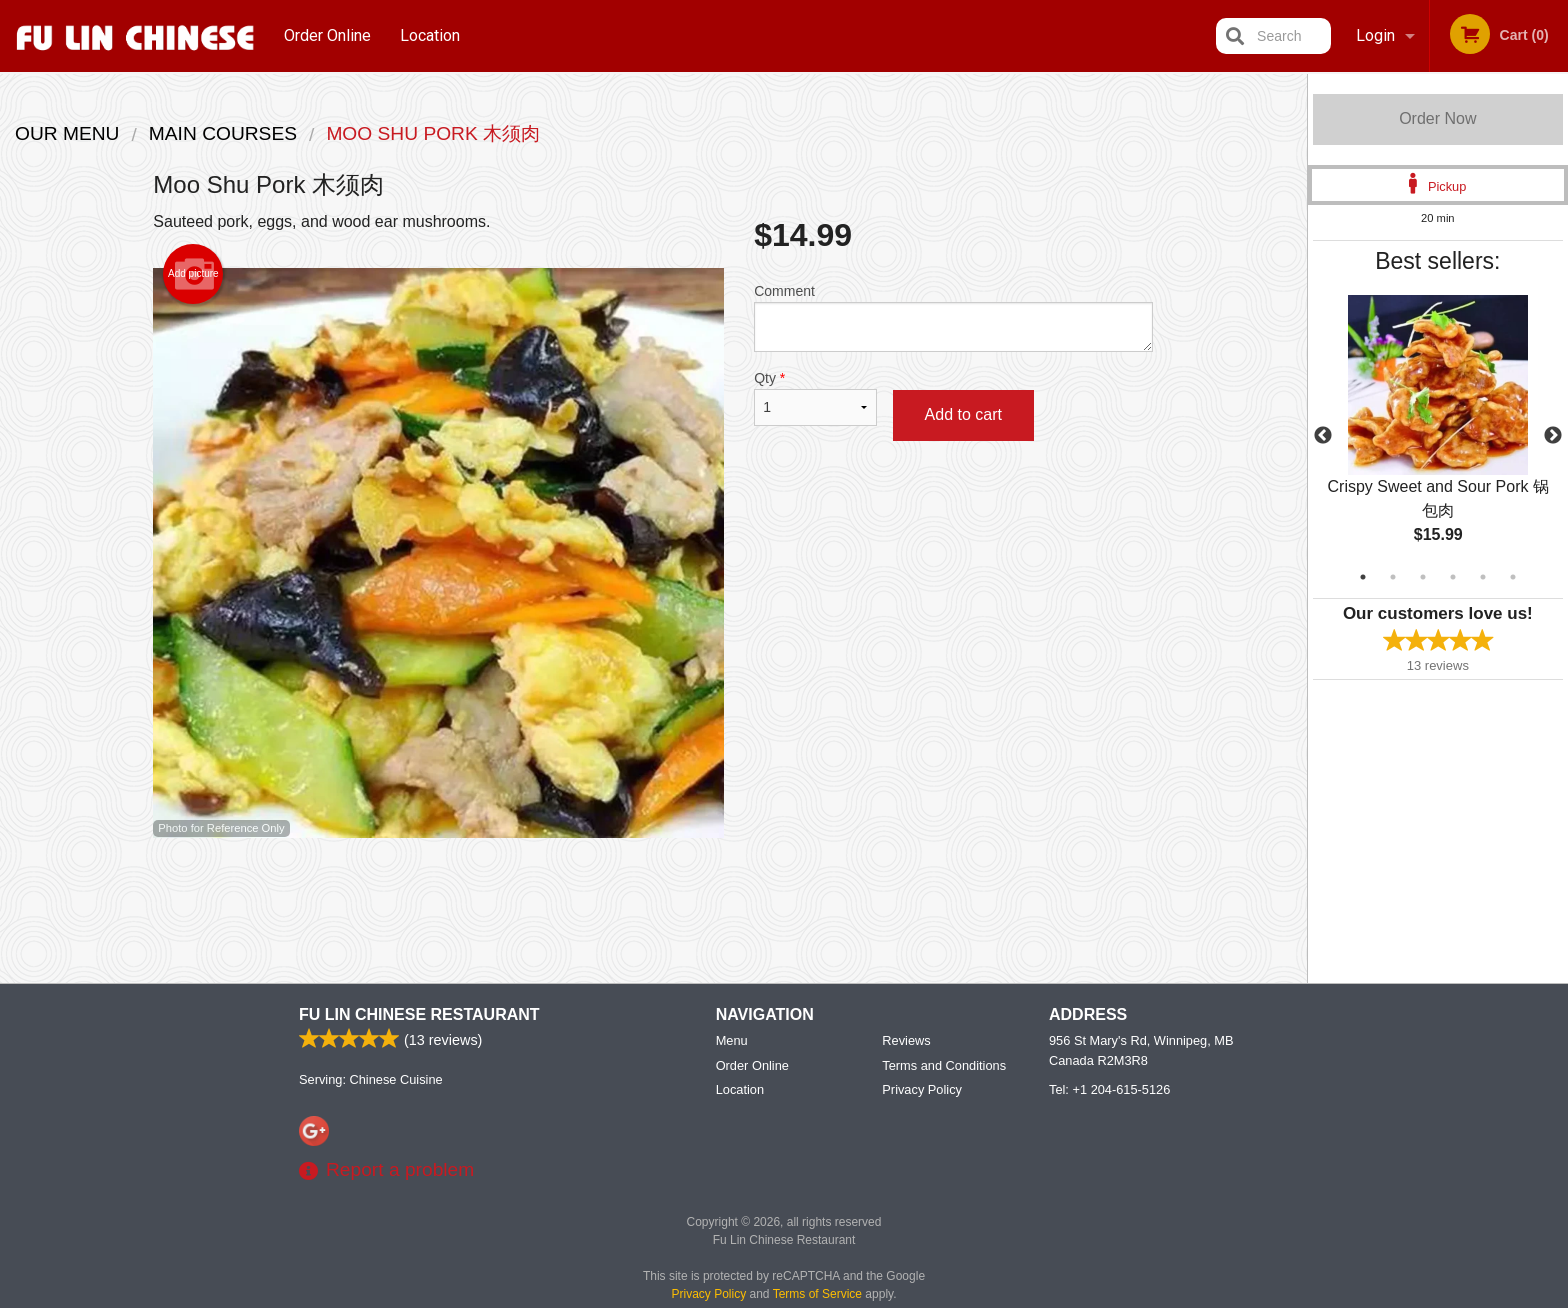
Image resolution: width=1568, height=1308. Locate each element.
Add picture (193, 274)
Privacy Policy (922, 1090)
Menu (732, 1041)
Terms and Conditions (944, 1066)
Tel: (1109, 1090)
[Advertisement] (653, 903)
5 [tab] (1483, 577)
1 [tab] (1363, 577)
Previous (1323, 436)
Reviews (906, 1041)
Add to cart (963, 414)
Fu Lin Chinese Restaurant (419, 1015)
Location (430, 35)
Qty (815, 398)
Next (1553, 436)
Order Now (1437, 118)
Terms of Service (817, 1295)
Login (1375, 35)
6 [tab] (1513, 577)
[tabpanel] (1438, 436)
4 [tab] (1453, 577)
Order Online (327, 35)
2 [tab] (1393, 577)
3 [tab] (1423, 577)
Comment (953, 317)
